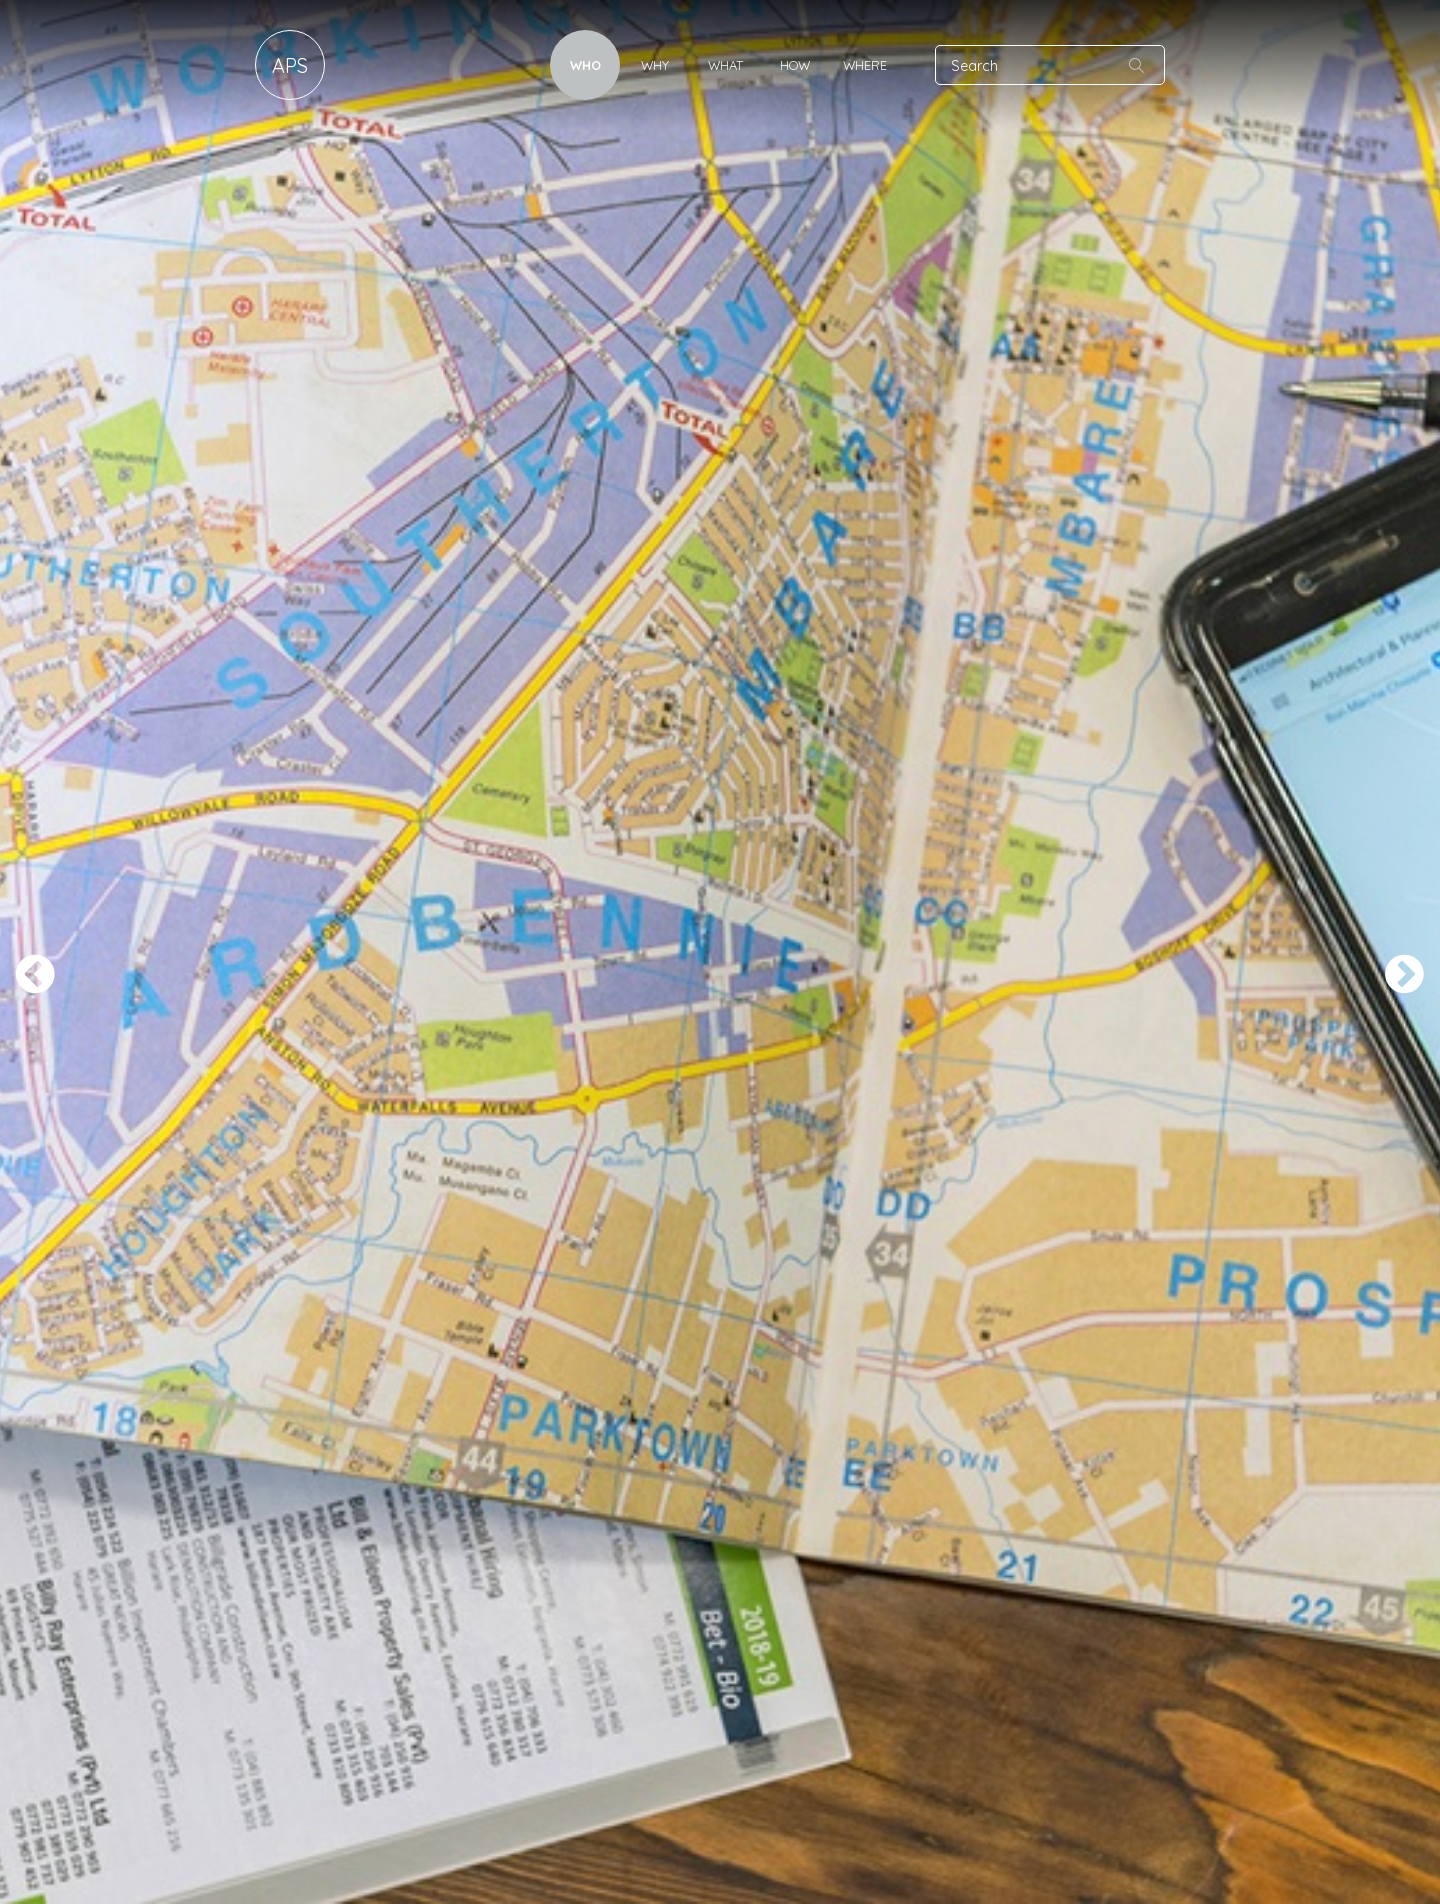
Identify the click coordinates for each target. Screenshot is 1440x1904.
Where (865, 65)
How (795, 65)
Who (585, 65)
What (725, 65)
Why (655, 65)
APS (290, 65)
